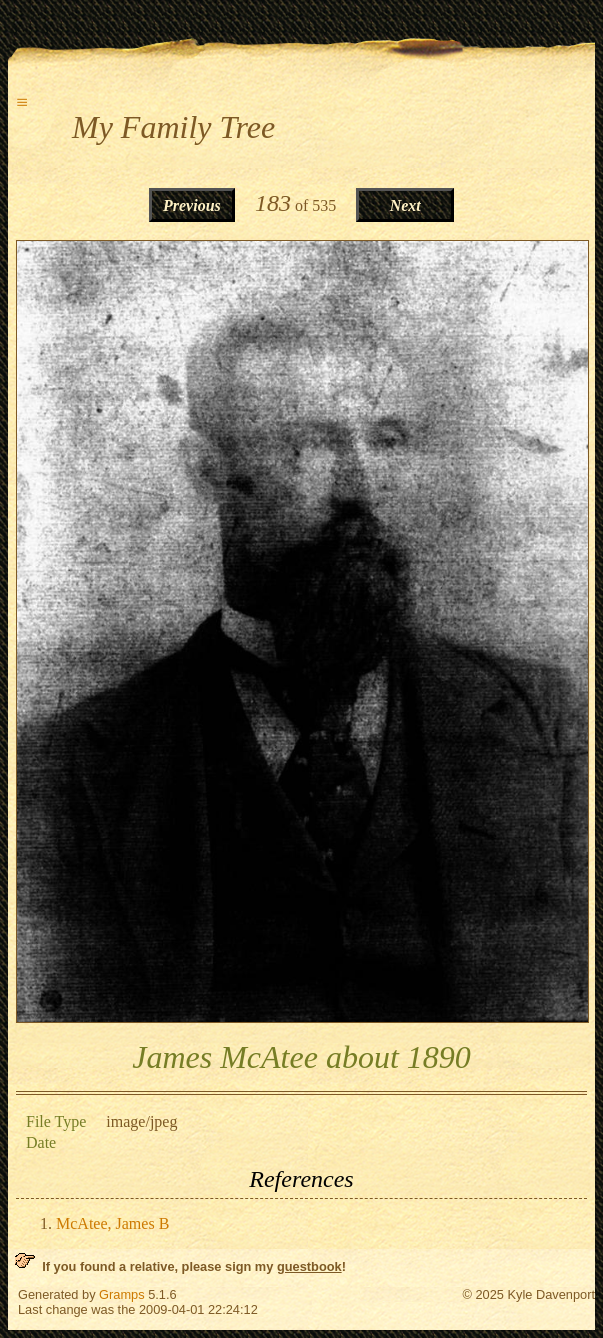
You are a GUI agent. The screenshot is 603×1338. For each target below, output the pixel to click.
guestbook (309, 1266)
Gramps (122, 1294)
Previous (192, 205)
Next (405, 205)
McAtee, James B (112, 1223)
